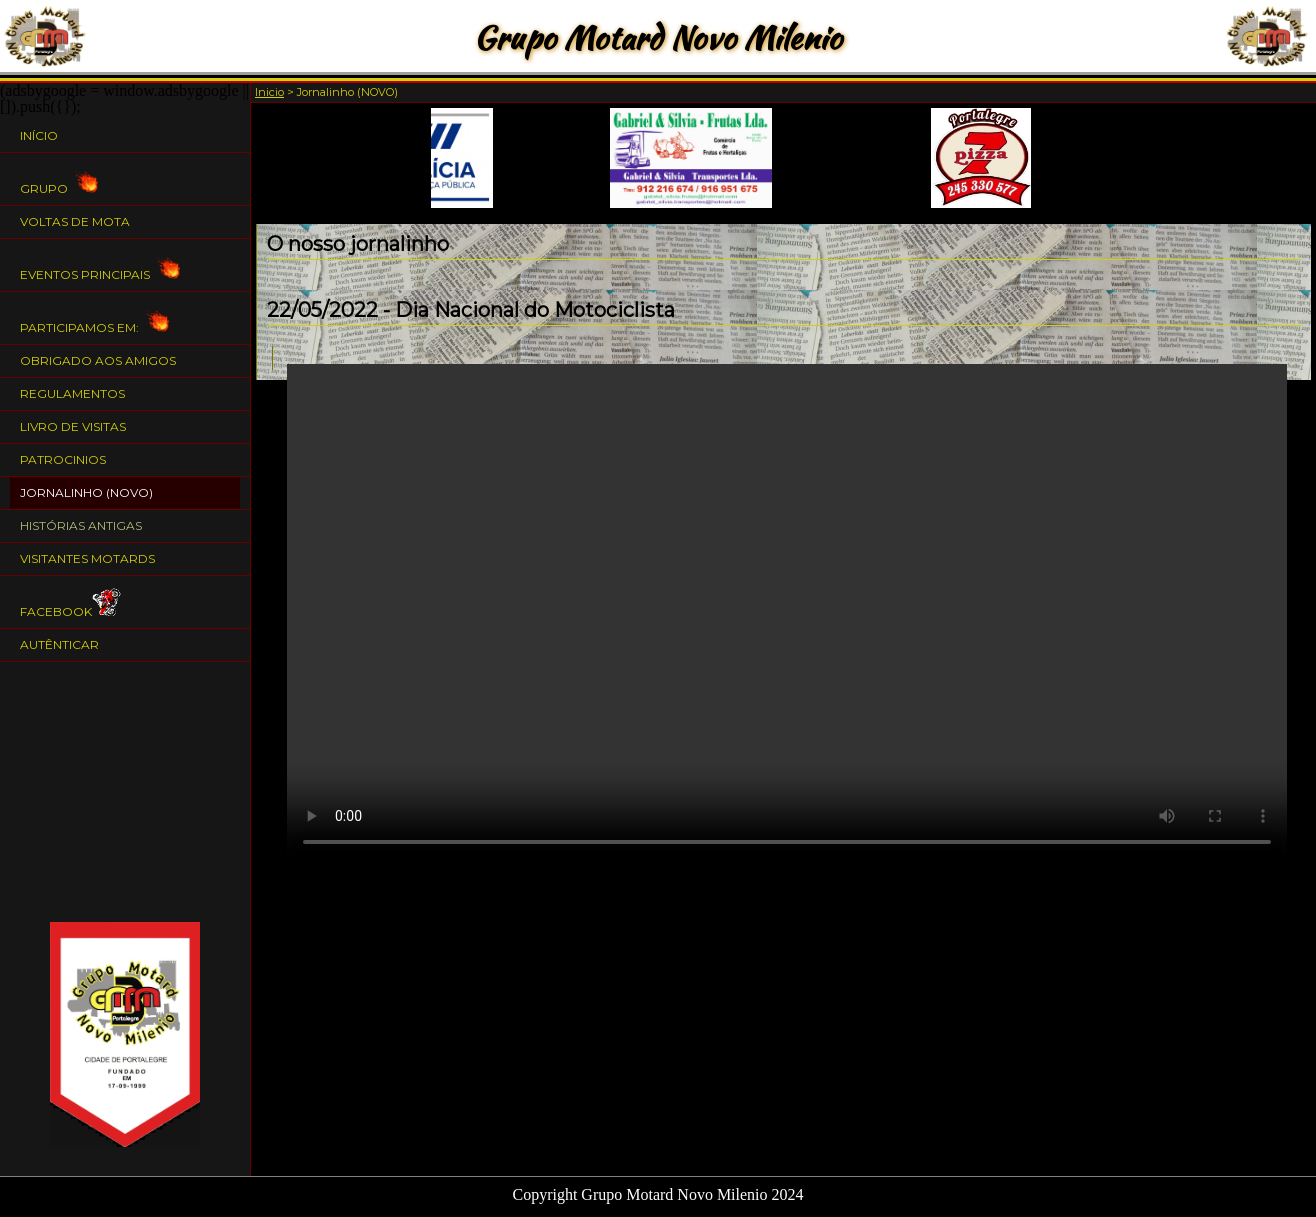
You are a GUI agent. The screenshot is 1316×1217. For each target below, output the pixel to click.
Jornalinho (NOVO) (86, 492)
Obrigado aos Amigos (98, 360)
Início (39, 135)
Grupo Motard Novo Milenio (657, 37)
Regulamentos (72, 393)
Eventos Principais (100, 265)
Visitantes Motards (87, 558)
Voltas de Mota (75, 221)
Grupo (59, 179)
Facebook (71, 602)
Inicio (269, 92)
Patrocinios (63, 459)
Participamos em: (94, 318)
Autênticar (59, 644)
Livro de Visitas (73, 426)
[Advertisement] (125, 792)
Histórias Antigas (81, 525)
